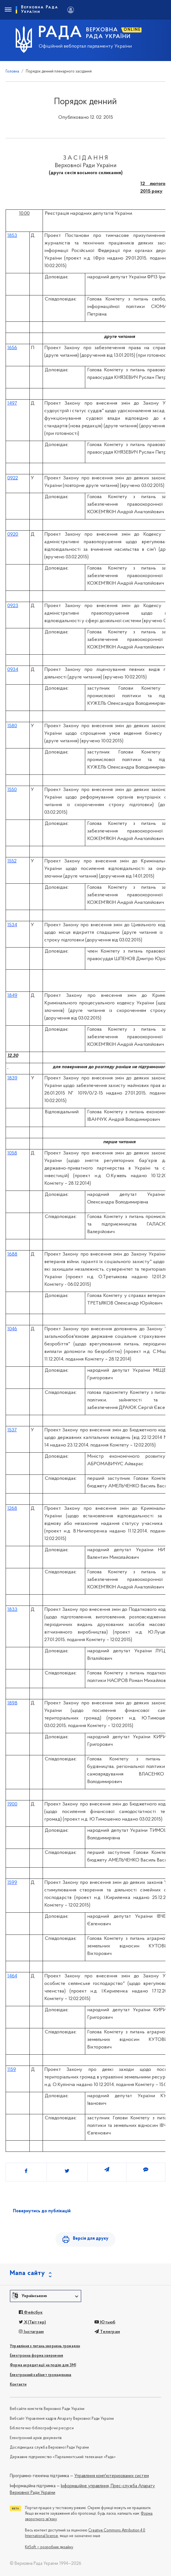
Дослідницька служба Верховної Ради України (49, 2448)
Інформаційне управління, (85, 2486)
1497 (12, 403)
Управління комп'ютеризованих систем (111, 2476)
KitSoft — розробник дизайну (49, 2547)
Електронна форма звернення (36, 2356)
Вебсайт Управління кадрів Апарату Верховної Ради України (62, 2419)
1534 (12, 925)
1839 (12, 1078)
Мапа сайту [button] (27, 2273)
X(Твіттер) (32, 2322)
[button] (45, 2296)
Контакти (18, 2385)
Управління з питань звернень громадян (45, 2346)
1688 (12, 1254)
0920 (12, 534)
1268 (12, 1508)
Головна (12, 71)
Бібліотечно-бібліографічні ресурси (42, 2428)
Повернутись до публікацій (42, 2211)
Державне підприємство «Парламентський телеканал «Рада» (63, 2457)
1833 (12, 1609)
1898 (12, 1703)
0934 (12, 669)
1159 (11, 2069)
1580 (12, 726)
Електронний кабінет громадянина (40, 2375)
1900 (12, 1804)
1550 (12, 789)
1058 (12, 1153)
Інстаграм (31, 2332)
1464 (12, 1976)
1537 (12, 1430)
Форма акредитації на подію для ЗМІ (43, 2365)
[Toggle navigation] (8, 10)
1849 (12, 995)
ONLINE (132, 30)
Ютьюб (104, 2322)
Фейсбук (31, 2312)
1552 (12, 861)
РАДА (60, 33)
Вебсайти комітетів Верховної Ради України (47, 2409)
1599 (12, 1882)
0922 (12, 478)
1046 (12, 1329)
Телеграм (107, 2332)
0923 (12, 605)
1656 (12, 348)
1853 (12, 235)
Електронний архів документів (36, 2438)
